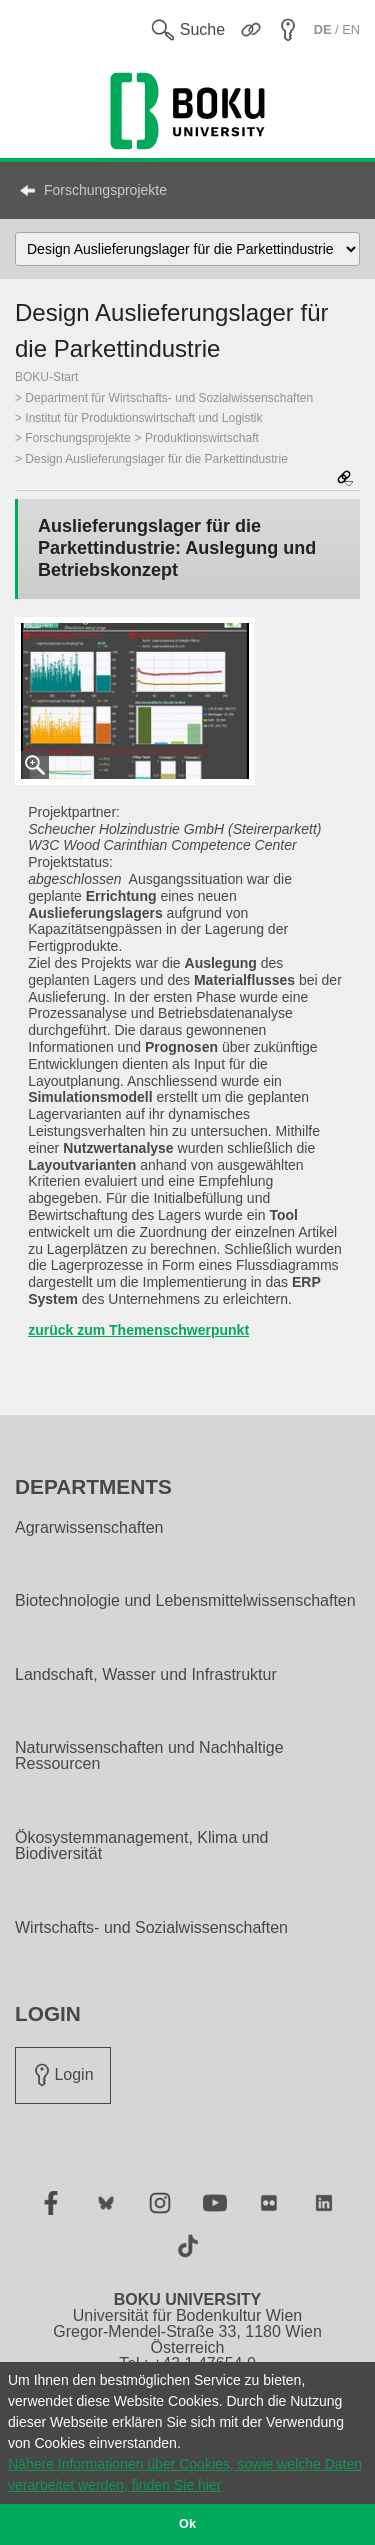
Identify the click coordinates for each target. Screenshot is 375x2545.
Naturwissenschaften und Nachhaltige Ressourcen (149, 1756)
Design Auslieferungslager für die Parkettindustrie (156, 459)
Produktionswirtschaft (202, 438)
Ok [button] (187, 2524)
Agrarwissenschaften (89, 1528)
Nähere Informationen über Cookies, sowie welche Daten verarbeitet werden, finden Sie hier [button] (185, 2474)
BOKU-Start (46, 377)
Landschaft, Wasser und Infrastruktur (146, 1675)
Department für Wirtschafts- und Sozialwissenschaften (169, 398)
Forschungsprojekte (105, 190)
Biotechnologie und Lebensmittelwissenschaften (185, 1601)
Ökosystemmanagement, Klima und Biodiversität (141, 1846)
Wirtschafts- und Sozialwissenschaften (151, 1928)
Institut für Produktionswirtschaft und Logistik (143, 418)
